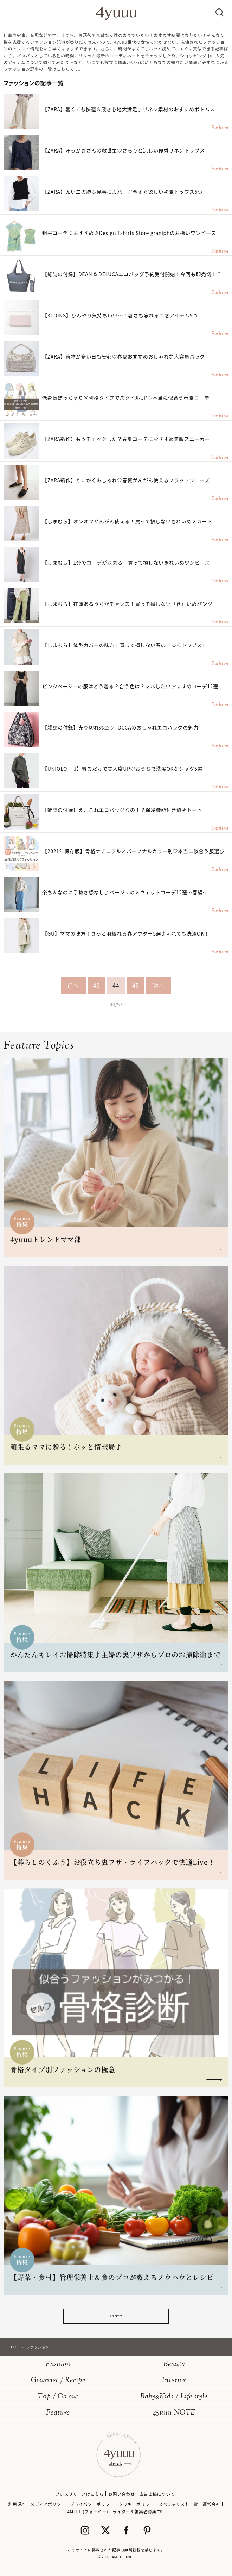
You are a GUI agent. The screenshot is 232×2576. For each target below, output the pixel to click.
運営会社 (211, 2504)
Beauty (174, 2364)
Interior (174, 2381)
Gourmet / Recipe (58, 2381)
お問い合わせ (121, 2494)
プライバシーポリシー (92, 2504)
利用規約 (17, 2504)
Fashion (58, 2364)
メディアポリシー (47, 2504)
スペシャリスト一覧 (178, 2504)
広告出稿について (156, 2494)
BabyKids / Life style (174, 2397)
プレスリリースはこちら (79, 2494)
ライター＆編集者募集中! (137, 2511)
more (116, 2316)
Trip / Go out (58, 2397)
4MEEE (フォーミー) (87, 2511)
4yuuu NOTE (174, 2413)
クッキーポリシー (136, 2504)
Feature (58, 2413)
